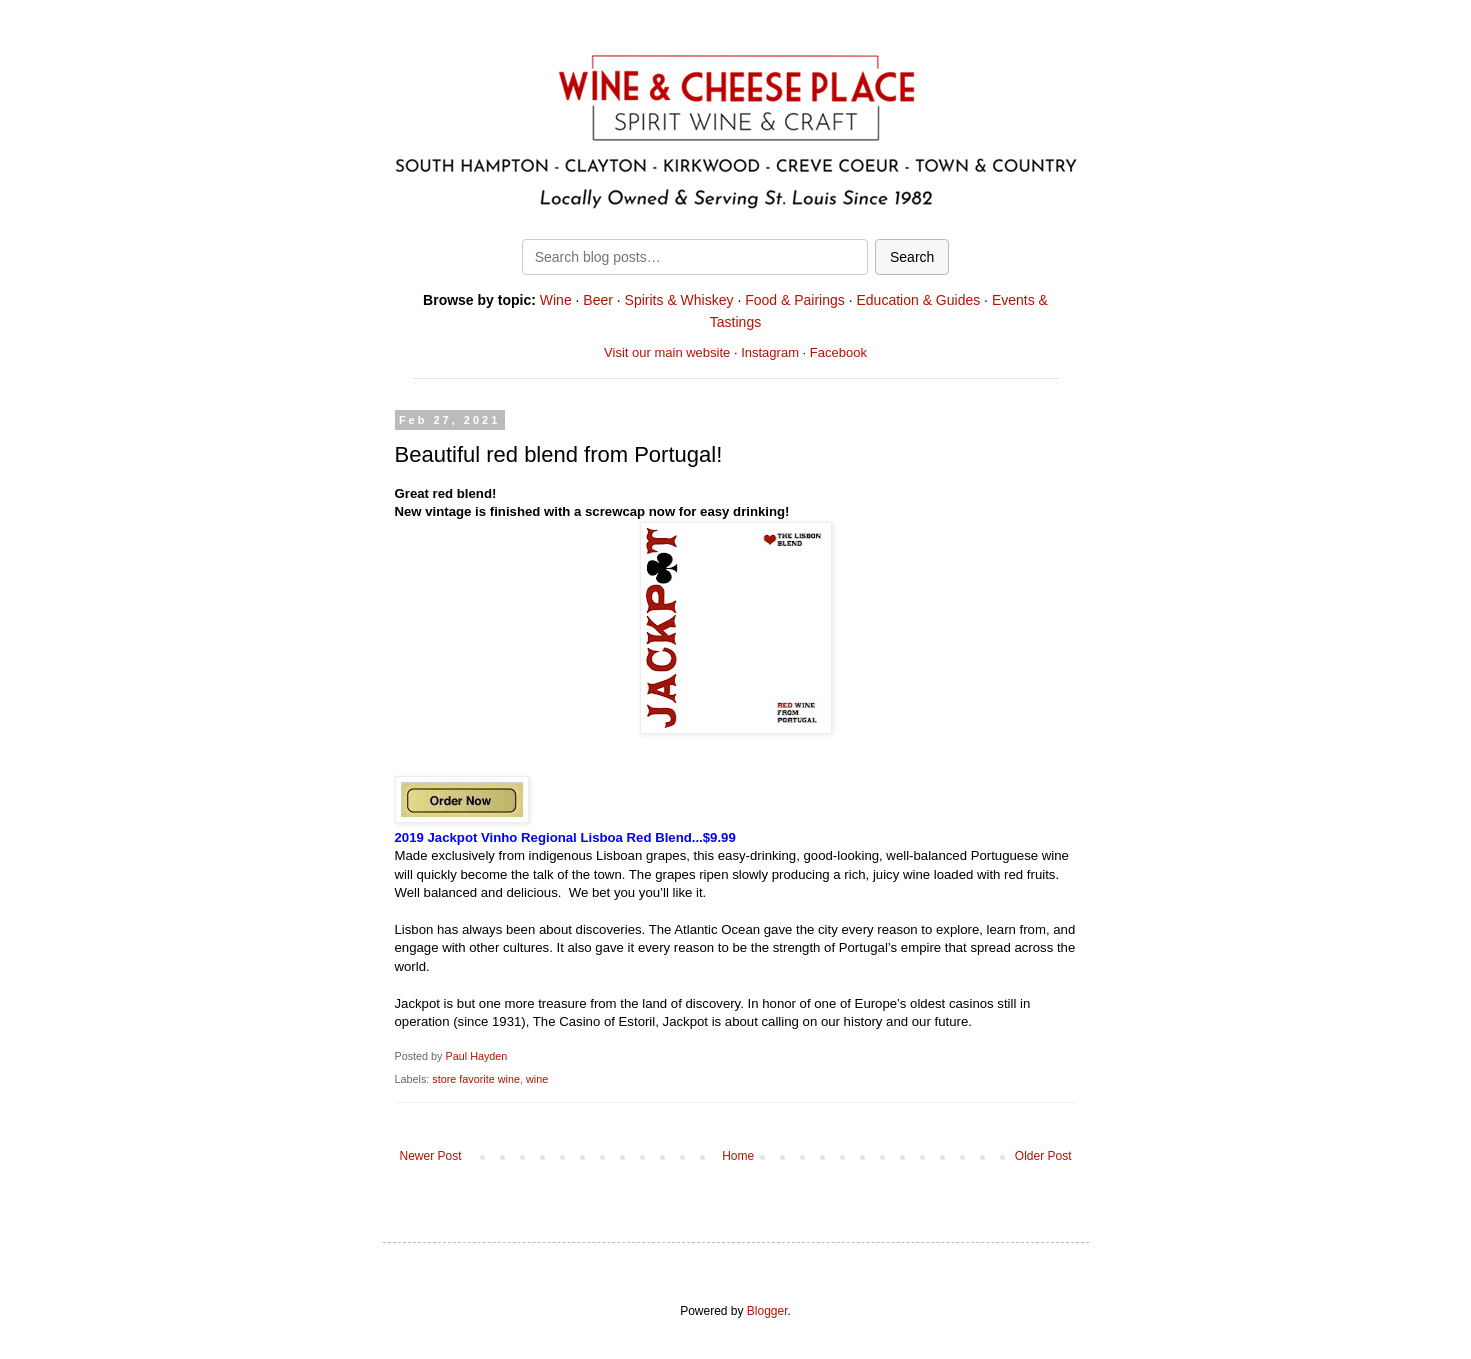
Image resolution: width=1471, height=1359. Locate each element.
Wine (556, 300)
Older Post (1043, 1156)
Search (912, 257)
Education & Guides (918, 300)
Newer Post (431, 1156)
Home (738, 1156)
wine (537, 1079)
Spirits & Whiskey (679, 300)
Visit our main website (667, 352)
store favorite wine (476, 1079)
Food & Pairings (795, 300)
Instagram (770, 352)
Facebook (838, 352)
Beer (598, 300)
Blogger (767, 1311)
